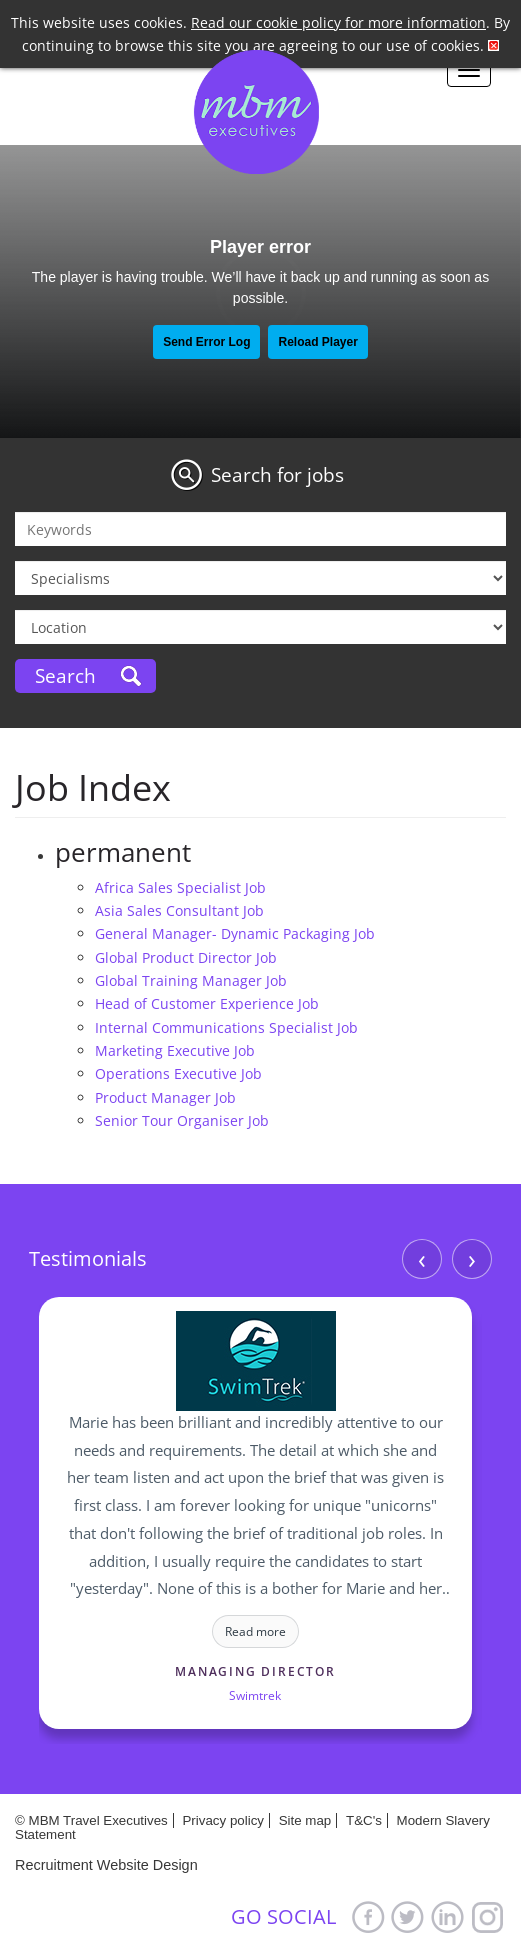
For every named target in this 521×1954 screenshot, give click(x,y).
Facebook (368, 1916)
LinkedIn (448, 1916)
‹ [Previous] (422, 1259)
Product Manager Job (165, 1097)
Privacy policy (222, 1820)
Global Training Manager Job (191, 980)
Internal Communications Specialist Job (226, 1027)
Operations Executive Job (178, 1073)
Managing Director (255, 1671)
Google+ (488, 1916)
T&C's (364, 1820)
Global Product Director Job (186, 957)
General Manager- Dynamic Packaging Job (235, 933)
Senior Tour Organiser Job (182, 1120)
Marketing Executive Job (175, 1050)
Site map (305, 1820)
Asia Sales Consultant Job (179, 910)
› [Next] (472, 1259)
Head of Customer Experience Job (207, 1003)
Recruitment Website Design (106, 1865)
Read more (255, 1631)
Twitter (408, 1916)
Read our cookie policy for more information (338, 22)
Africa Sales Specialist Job (180, 887)
